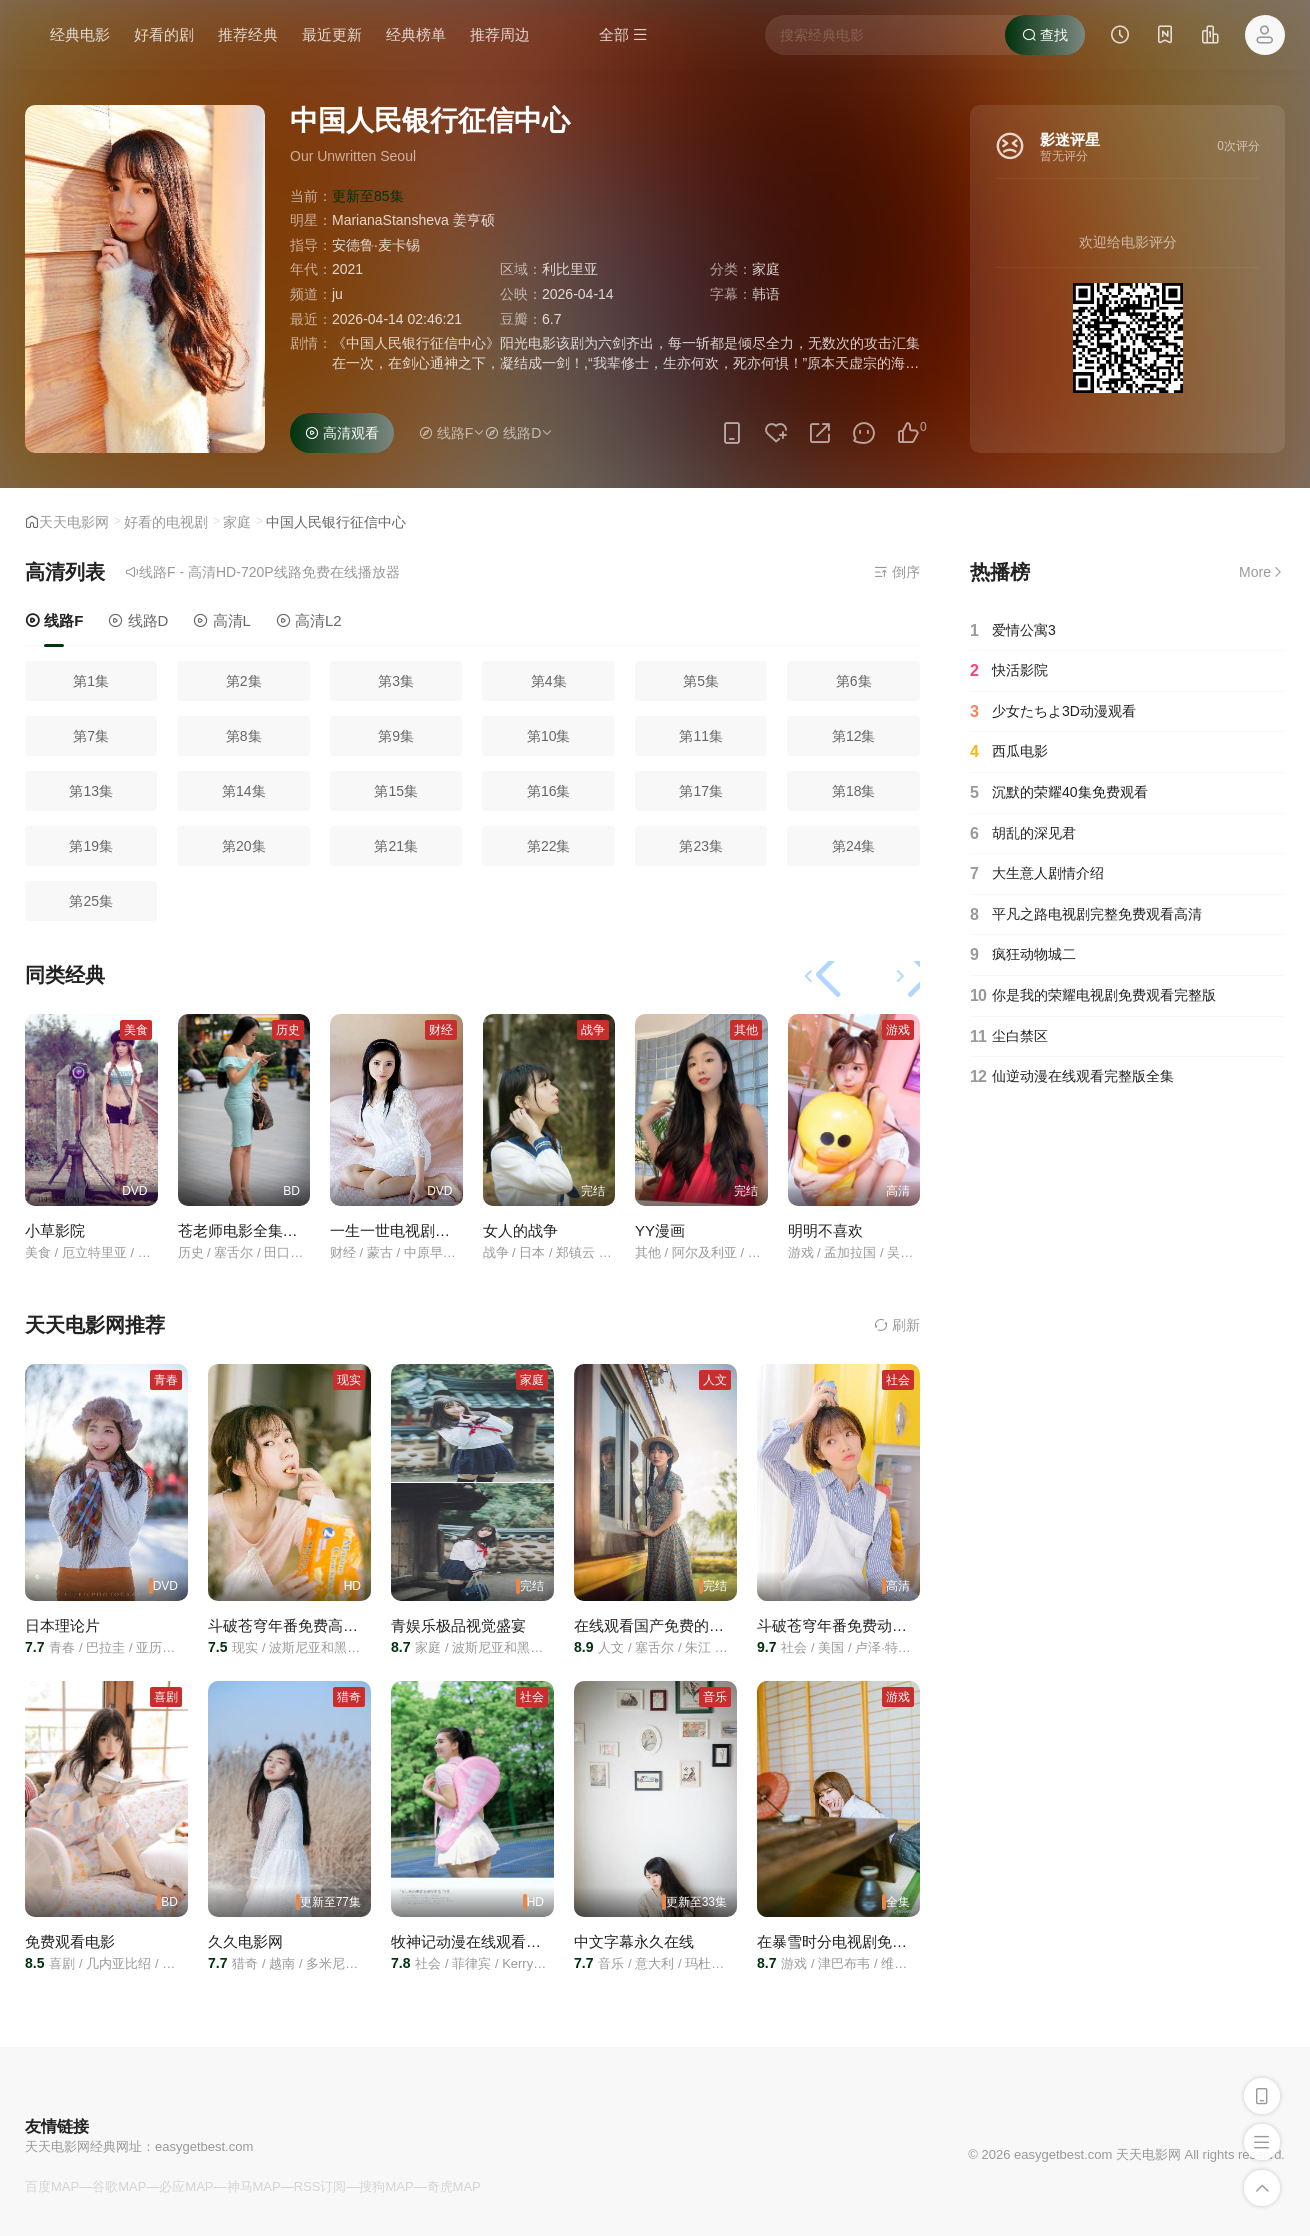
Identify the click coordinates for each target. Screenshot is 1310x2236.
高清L (222, 620)
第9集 (396, 736)
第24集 (854, 846)
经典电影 (80, 34)
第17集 (701, 791)
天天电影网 (74, 522)
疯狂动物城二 (1023, 955)
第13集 (91, 791)
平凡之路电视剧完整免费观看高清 (1086, 915)
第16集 (549, 791)
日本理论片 (62, 1625)
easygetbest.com (204, 2146)
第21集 (396, 846)
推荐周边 (500, 34)
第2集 (244, 681)
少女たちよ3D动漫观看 (1053, 712)
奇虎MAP (454, 2186)
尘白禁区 (1009, 1037)
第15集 (396, 791)
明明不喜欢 (825, 1230)
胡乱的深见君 (1023, 834)
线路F (54, 620)
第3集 (396, 681)
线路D (138, 620)
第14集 (244, 791)
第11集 (701, 736)
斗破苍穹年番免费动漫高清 (847, 1625)
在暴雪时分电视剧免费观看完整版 (869, 1941)
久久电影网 (245, 1941)
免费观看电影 (70, 1941)
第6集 (854, 681)
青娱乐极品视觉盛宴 (458, 1625)
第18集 (854, 791)
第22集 (549, 846)
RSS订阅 (320, 2186)
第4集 (549, 681)
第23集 (701, 846)
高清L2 (309, 620)
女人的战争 (520, 1230)
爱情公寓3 (1013, 631)
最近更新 (332, 34)
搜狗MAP (386, 2186)
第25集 (91, 901)
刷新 (897, 1325)
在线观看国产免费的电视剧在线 (679, 1625)
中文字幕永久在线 (634, 1941)
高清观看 (342, 433)
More (1262, 572)
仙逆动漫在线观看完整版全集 (1072, 1077)
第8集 (244, 736)
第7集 (91, 736)
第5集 (701, 681)
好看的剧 (164, 34)
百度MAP (52, 2186)
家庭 (237, 522)
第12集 (854, 736)
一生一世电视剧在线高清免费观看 (442, 1230)
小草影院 (55, 1230)
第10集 (549, 736)
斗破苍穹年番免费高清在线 (298, 1625)
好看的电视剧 (166, 522)
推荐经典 (248, 34)
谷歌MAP (119, 2186)
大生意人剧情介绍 (1037, 874)
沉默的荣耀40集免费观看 (1059, 793)
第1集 (91, 681)
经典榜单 (416, 34)
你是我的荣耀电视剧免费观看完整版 (1093, 996)
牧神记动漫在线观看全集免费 (488, 1941)
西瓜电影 (1009, 752)
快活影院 (1009, 671)
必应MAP (186, 2186)
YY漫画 (660, 1230)
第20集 (244, 846)
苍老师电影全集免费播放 (260, 1230)
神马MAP (254, 2186)
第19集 (91, 846)
